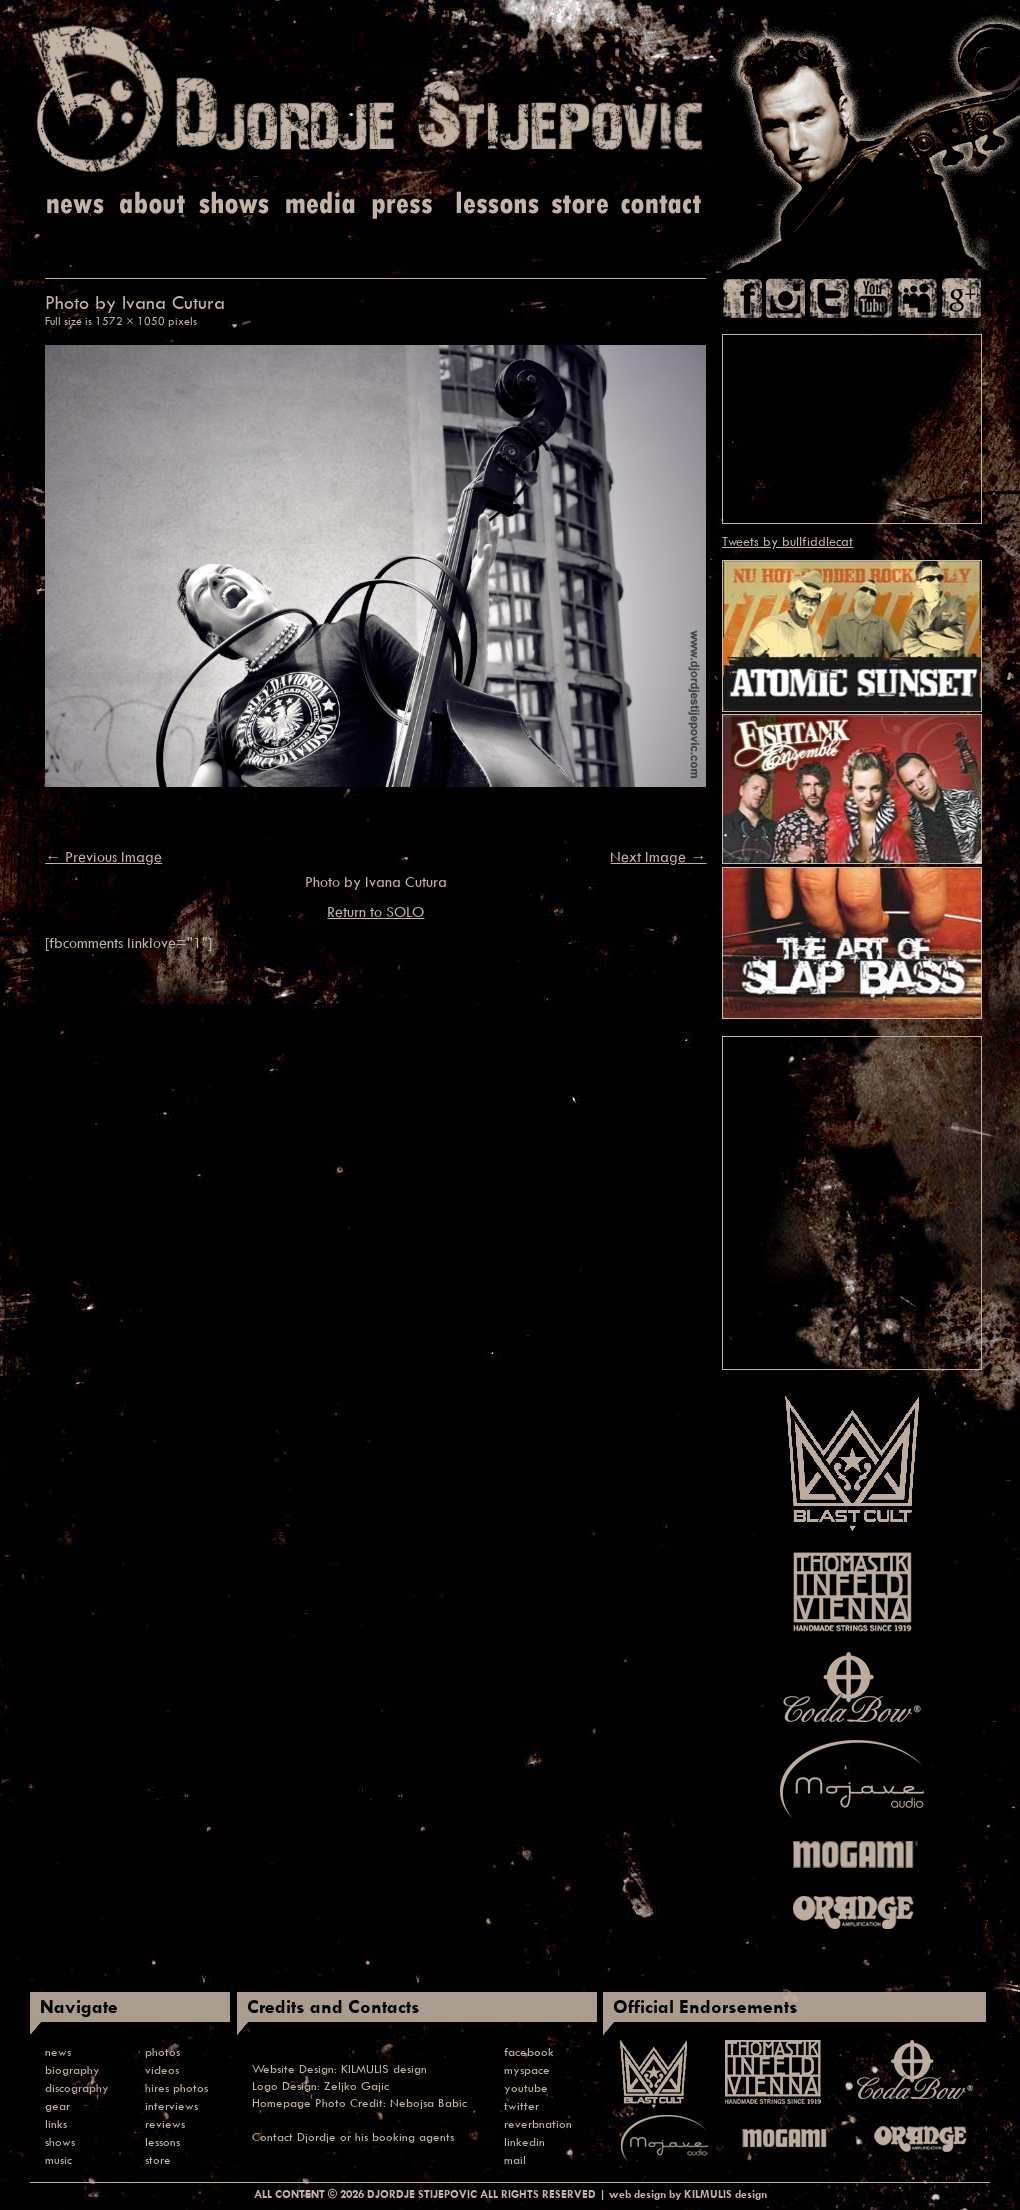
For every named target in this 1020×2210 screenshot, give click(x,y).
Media (317, 204)
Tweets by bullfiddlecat (787, 541)
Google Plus (961, 298)
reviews (165, 2123)
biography (72, 2069)
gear (57, 2105)
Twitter (829, 298)
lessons (162, 2141)
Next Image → (658, 856)
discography (77, 2087)
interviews (171, 2105)
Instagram (785, 298)
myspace (527, 2069)
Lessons (495, 204)
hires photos (176, 2087)
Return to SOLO (375, 911)
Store (580, 204)
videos (162, 2069)
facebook (529, 2051)
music (58, 2159)
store (158, 2159)
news (58, 2051)
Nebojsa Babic (428, 2102)
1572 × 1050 (130, 320)
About (154, 204)
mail (515, 2159)
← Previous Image (103, 856)
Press (403, 204)
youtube (526, 2087)
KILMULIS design (384, 2068)
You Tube (873, 298)
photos (162, 2051)
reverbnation (538, 2123)
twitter (521, 2105)
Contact (662, 204)
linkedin (524, 2141)
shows (60, 2141)
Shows (234, 204)
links (56, 2123)
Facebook (742, 298)
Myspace (917, 298)
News (76, 204)
